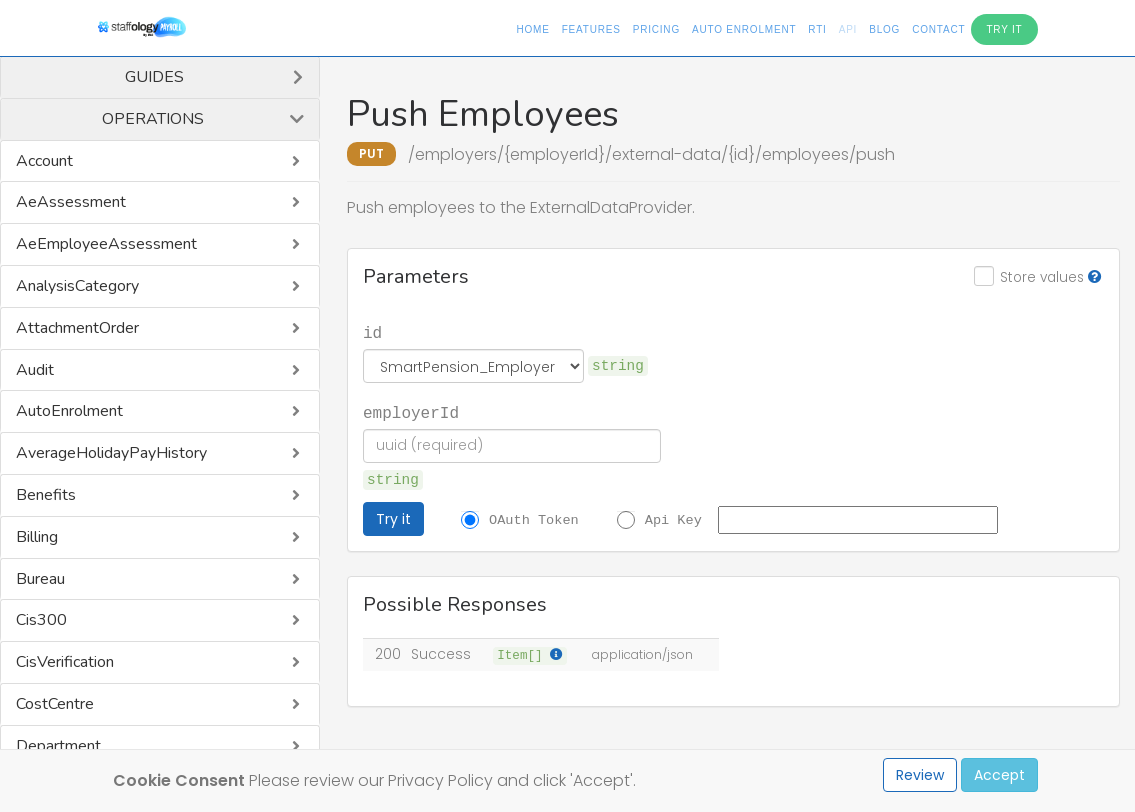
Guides (154, 77)
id (372, 332)
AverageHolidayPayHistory (111, 453)
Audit (35, 370)
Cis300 (41, 620)
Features (591, 29)
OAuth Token (534, 519)
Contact (938, 29)
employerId (411, 412)
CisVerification (65, 662)
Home (532, 29)
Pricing (656, 29)
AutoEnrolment (69, 411)
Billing (37, 537)
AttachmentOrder (77, 328)
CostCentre (55, 704)
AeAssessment (71, 202)
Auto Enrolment (744, 29)
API (848, 29)
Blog (884, 29)
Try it (393, 519)
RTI (817, 29)
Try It (1004, 29)
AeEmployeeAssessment (106, 244)
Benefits (46, 495)
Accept (999, 775)
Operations (153, 119)
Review (920, 775)
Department (58, 746)
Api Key (673, 519)
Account (44, 161)
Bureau (40, 579)
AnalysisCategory (77, 286)
